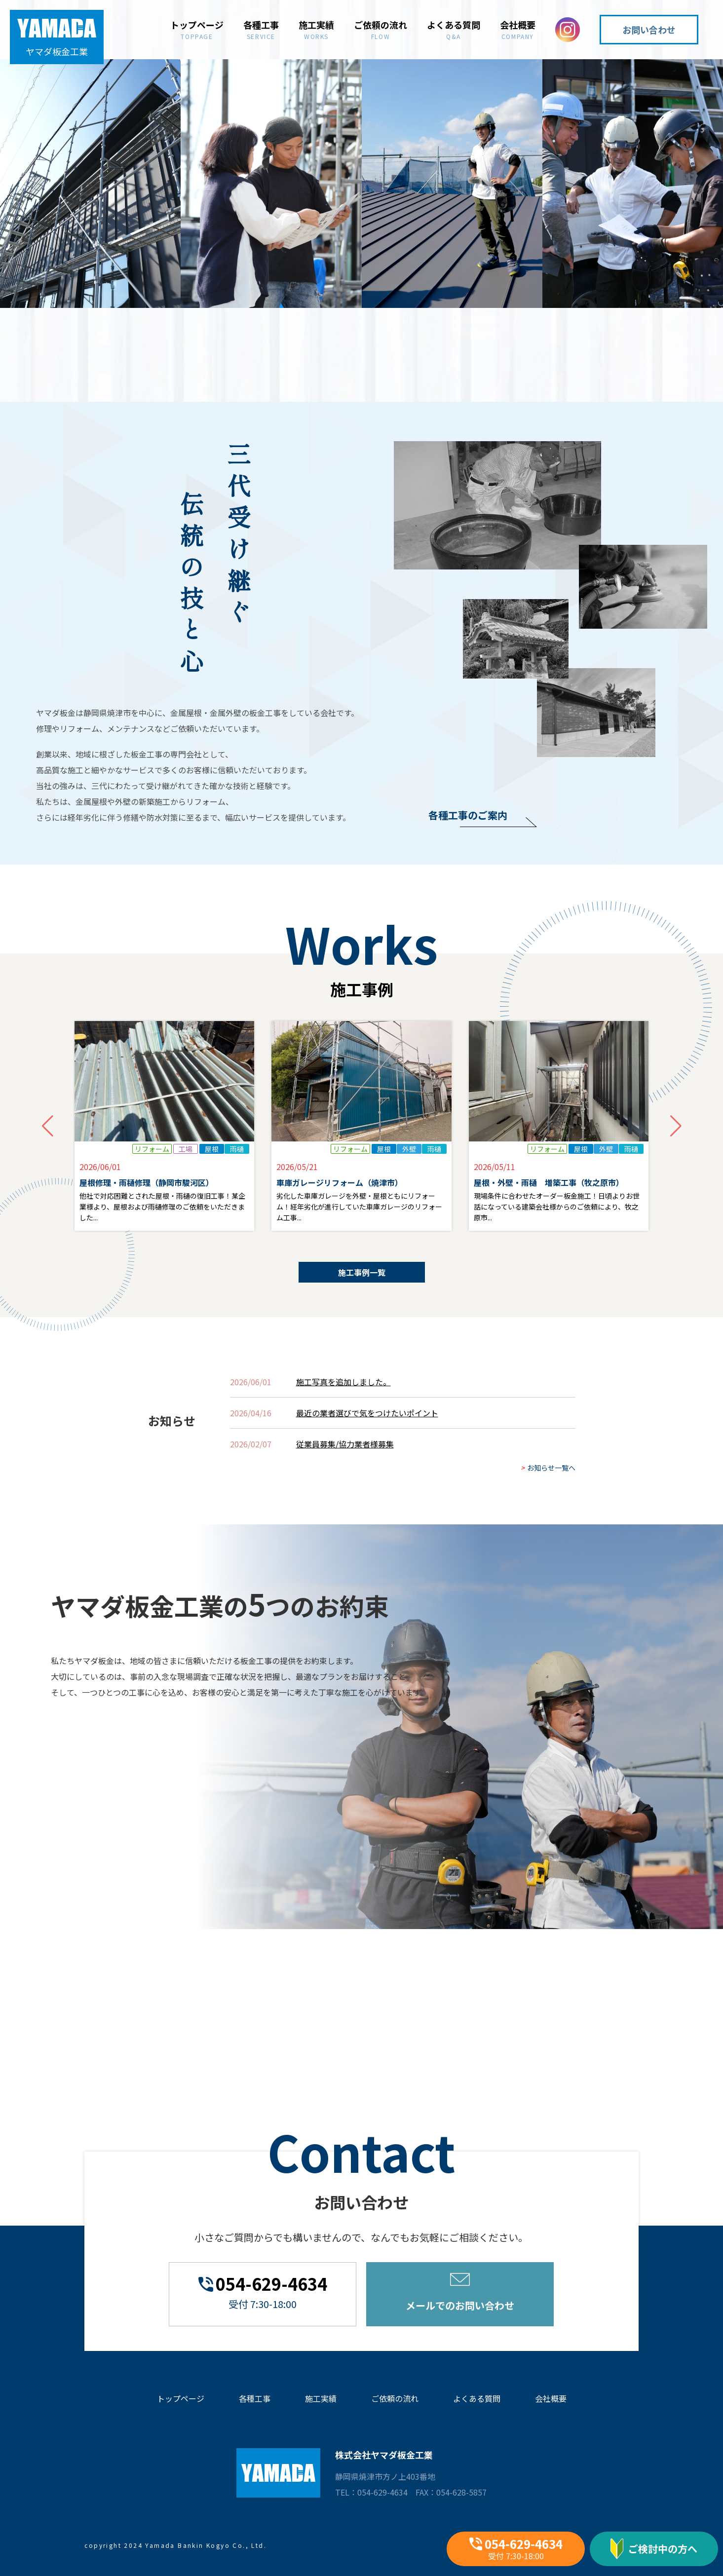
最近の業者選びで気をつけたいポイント (367, 1434)
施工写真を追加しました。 (343, 1402)
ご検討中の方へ (653, 2548)
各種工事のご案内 (467, 815)
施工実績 (316, 28)
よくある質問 (453, 28)
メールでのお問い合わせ (460, 2292)
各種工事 (261, 28)
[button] (676, 1147)
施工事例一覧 (361, 1293)
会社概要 (517, 28)
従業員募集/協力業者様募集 (345, 1465)
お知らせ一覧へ (548, 1488)
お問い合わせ (649, 29)
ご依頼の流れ (380, 28)
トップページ (197, 28)
